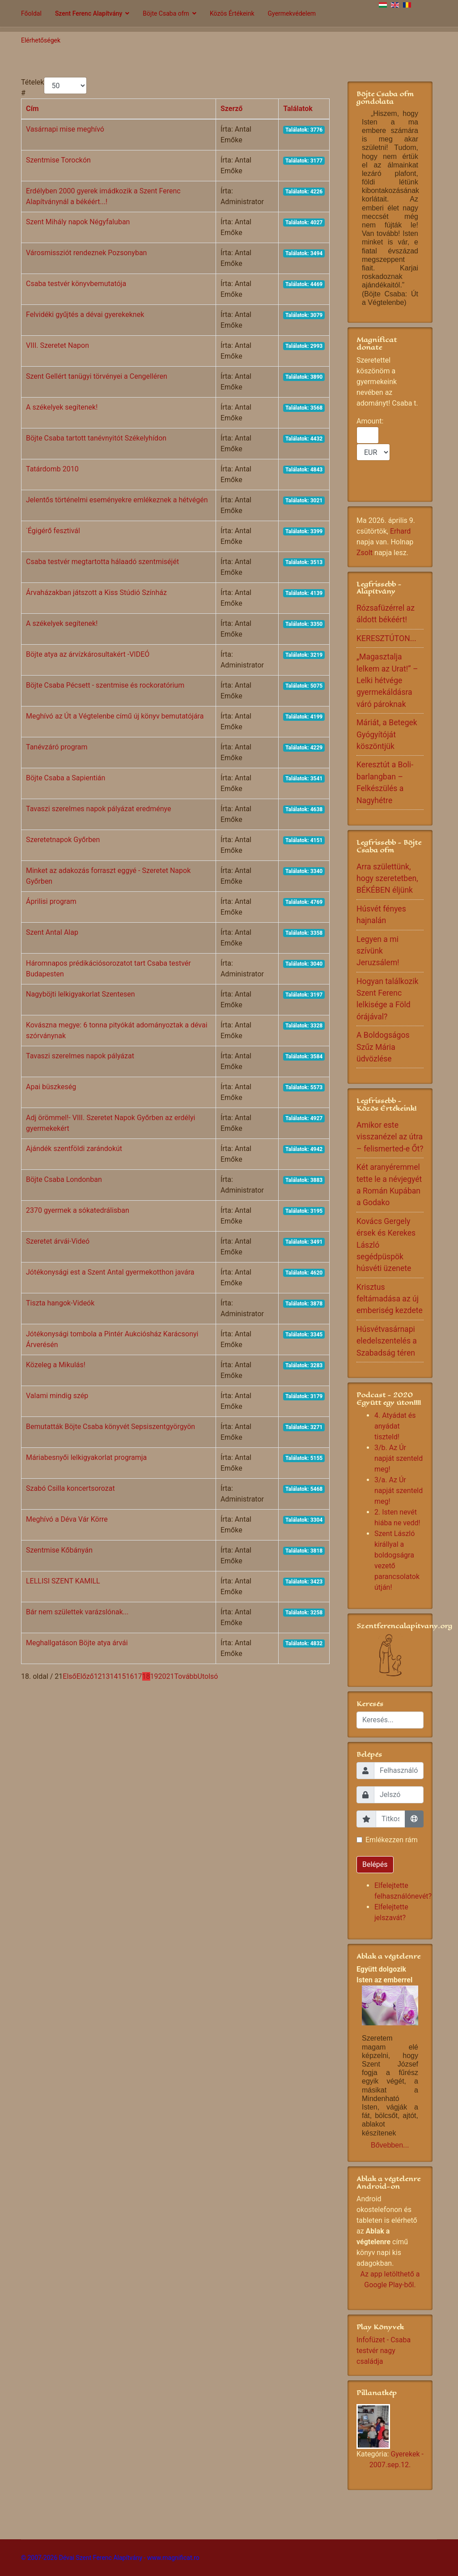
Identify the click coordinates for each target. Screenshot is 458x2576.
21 (170, 1676)
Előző (85, 1676)
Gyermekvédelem (292, 13)
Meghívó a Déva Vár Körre (67, 1519)
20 (162, 1676)
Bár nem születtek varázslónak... (77, 1612)
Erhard (400, 531)
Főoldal (31, 13)
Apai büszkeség (51, 1087)
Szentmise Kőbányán (59, 1550)
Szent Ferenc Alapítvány (88, 13)
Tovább (185, 1676)
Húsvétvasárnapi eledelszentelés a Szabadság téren (386, 1341)
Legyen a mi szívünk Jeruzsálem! (377, 951)
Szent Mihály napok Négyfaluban (78, 222)
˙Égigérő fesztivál (53, 530)
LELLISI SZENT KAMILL (63, 1581)
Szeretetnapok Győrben (63, 839)
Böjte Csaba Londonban (64, 1179)
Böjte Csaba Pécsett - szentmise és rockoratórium (105, 685)
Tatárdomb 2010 (52, 469)
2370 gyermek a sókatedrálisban (77, 1210)
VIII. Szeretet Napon (57, 345)
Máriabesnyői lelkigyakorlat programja (86, 1457)
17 (138, 1676)
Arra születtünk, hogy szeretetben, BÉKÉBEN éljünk (387, 878)
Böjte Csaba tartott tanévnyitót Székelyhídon (96, 438)
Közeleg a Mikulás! (55, 1365)
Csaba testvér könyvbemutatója (76, 283)
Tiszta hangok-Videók (60, 1303)
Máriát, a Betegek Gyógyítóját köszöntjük (386, 734)
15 (122, 1676)
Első (69, 1676)
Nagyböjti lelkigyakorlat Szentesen (80, 994)
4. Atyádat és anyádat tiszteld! (395, 1426)
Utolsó (208, 1676)
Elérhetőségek (40, 40)
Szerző (231, 108)
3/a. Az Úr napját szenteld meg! (398, 1491)
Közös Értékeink (232, 13)
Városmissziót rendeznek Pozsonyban (86, 252)
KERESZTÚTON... (386, 638)
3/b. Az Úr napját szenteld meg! (398, 1458)
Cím (32, 108)
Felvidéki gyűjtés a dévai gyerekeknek (85, 314)
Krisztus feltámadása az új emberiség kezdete (389, 1299)
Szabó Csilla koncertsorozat (70, 1488)
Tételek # (32, 87)
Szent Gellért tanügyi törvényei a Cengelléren (96, 376)
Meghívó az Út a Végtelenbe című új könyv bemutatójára (115, 716)
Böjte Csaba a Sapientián (65, 778)
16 (130, 1676)
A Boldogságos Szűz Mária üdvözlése (383, 1047)
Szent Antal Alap (52, 932)
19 (154, 1676)
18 (146, 1676)
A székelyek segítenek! (62, 407)
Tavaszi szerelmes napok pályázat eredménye (98, 808)
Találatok (298, 108)
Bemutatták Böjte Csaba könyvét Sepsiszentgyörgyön (110, 1426)
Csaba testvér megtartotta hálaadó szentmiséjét (102, 561)
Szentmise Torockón (58, 160)
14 (114, 1676)
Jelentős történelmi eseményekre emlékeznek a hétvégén (117, 500)
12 (98, 1676)
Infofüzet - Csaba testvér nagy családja (383, 2351)
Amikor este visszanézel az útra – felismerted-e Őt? (390, 1137)
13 (106, 1676)
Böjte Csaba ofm (166, 13)
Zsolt (364, 552)
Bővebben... (390, 2145)
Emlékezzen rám (391, 1840)
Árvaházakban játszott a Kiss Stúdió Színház (96, 592)
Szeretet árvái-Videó (57, 1241)
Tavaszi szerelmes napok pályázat (80, 1056)
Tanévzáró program (57, 747)
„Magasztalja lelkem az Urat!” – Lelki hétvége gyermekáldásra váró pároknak (387, 680)
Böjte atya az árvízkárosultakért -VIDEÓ (87, 654)
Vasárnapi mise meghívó (65, 129)
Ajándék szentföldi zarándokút (74, 1148)
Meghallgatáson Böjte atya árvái (77, 1643)
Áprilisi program (51, 901)
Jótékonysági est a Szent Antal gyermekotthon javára (110, 1272)
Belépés (375, 1864)
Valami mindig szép (57, 1395)
